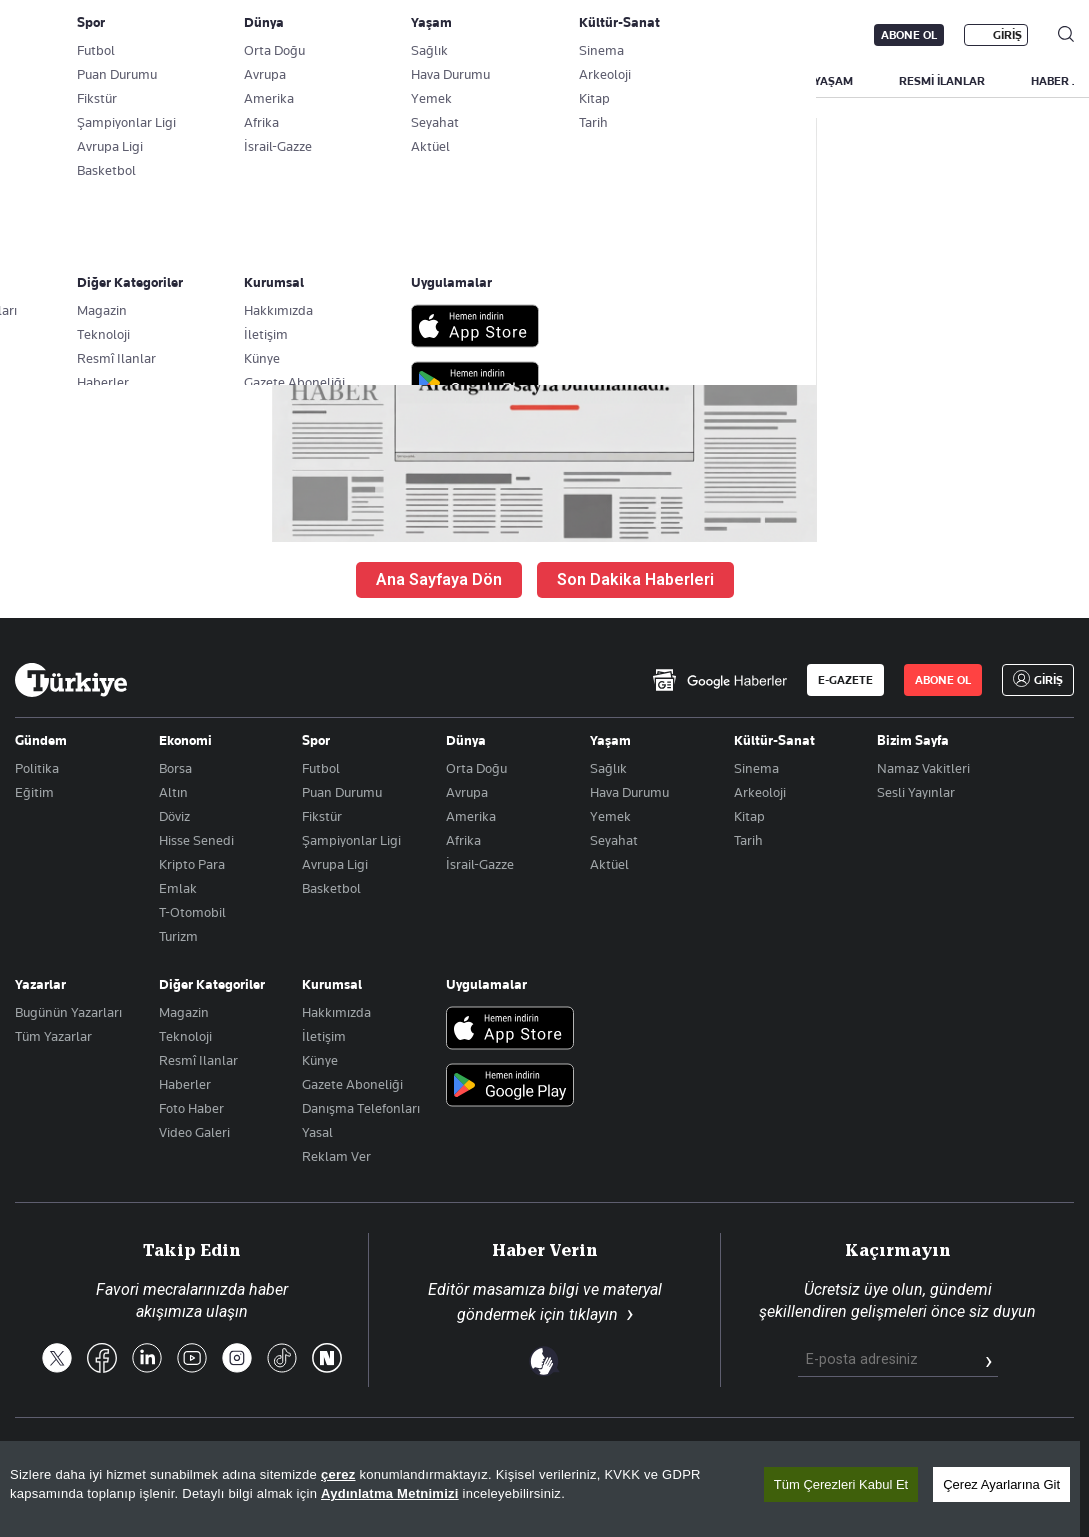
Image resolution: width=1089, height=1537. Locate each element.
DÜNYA (672, 81)
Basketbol (331, 888)
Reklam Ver (336, 1156)
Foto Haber (191, 1108)
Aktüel (609, 864)
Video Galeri (194, 1132)
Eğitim (34, 792)
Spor (316, 740)
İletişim (324, 1036)
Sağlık (608, 768)
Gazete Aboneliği (241, 35)
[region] (540, 1489)
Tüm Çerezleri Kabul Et (841, 1484)
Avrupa (467, 792)
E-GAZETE (845, 680)
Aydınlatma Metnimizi (390, 1493)
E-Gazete (116, 35)
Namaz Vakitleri (923, 768)
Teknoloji (185, 1036)
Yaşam (610, 740)
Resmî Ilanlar (198, 1060)
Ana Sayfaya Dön (439, 579)
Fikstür (322, 816)
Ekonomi (185, 740)
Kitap (749, 816)
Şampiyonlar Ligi (351, 840)
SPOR (753, 81)
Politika (37, 768)
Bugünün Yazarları (68, 1012)
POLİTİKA (483, 81)
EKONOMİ (580, 81)
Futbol (321, 768)
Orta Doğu (476, 768)
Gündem (41, 740)
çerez (338, 1474)
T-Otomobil (192, 912)
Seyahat (614, 840)
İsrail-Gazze (480, 864)
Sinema (756, 768)
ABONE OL (909, 35)
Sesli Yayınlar (916, 792)
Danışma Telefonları (361, 1108)
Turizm (178, 936)
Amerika (471, 816)
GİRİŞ (1007, 35)
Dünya (466, 740)
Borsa (175, 768)
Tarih (748, 840)
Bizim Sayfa (913, 740)
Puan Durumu (342, 792)
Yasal (317, 1132)
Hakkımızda (336, 1012)
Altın (173, 792)
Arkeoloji (760, 792)
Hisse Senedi (196, 840)
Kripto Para (192, 864)
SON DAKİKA (62, 81)
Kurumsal (332, 984)
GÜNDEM (387, 81)
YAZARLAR (172, 81)
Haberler (185, 1084)
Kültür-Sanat (774, 740)
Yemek (610, 816)
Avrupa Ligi (335, 864)
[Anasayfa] (71, 680)
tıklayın (593, 1314)
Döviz (174, 816)
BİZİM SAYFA (282, 81)
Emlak (178, 888)
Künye (320, 1060)
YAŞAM (833, 81)
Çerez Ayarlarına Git (1001, 1484)
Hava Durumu (629, 792)
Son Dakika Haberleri (635, 579)
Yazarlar (40, 984)
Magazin (184, 1012)
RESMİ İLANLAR (942, 81)
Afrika (463, 840)
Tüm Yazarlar (53, 1036)
